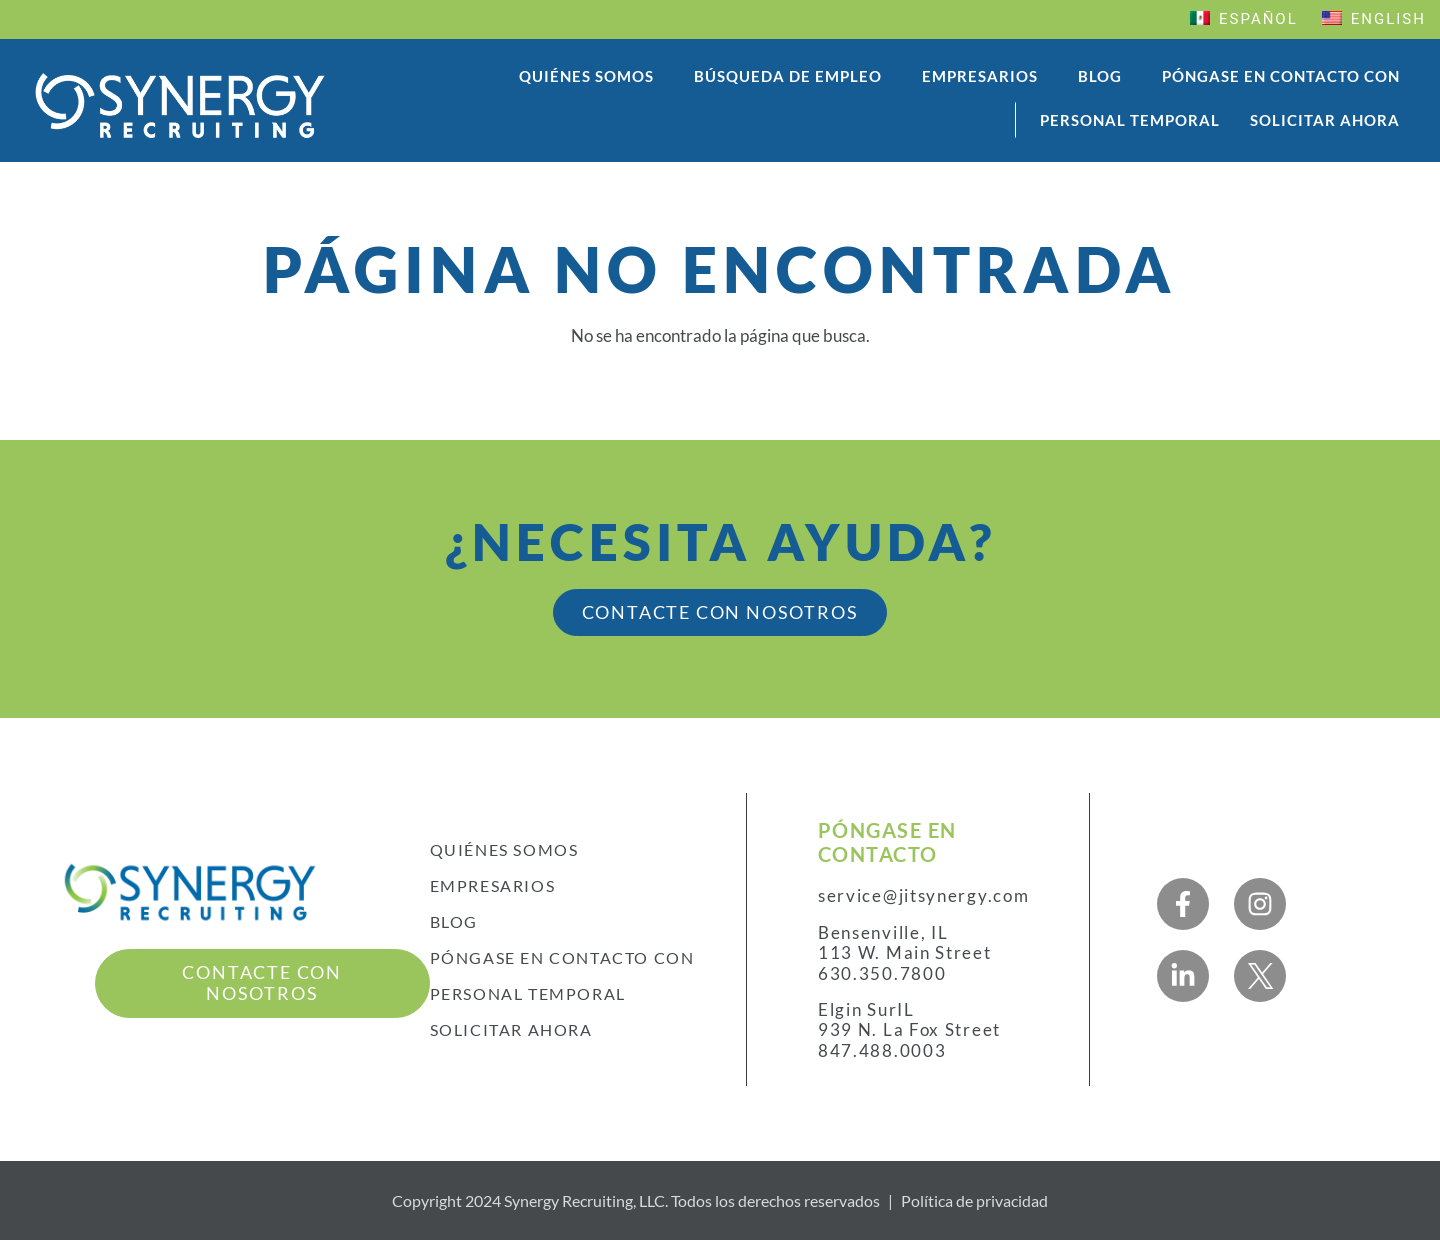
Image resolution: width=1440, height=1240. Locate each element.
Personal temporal (1130, 120)
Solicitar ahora (1325, 120)
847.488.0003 (882, 1051)
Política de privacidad (974, 1200)
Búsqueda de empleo (788, 76)
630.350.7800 (882, 974)
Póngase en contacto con (1281, 76)
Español (1244, 19)
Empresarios (980, 76)
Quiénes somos (586, 76)
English (1374, 19)
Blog (1100, 76)
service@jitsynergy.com (923, 896)
